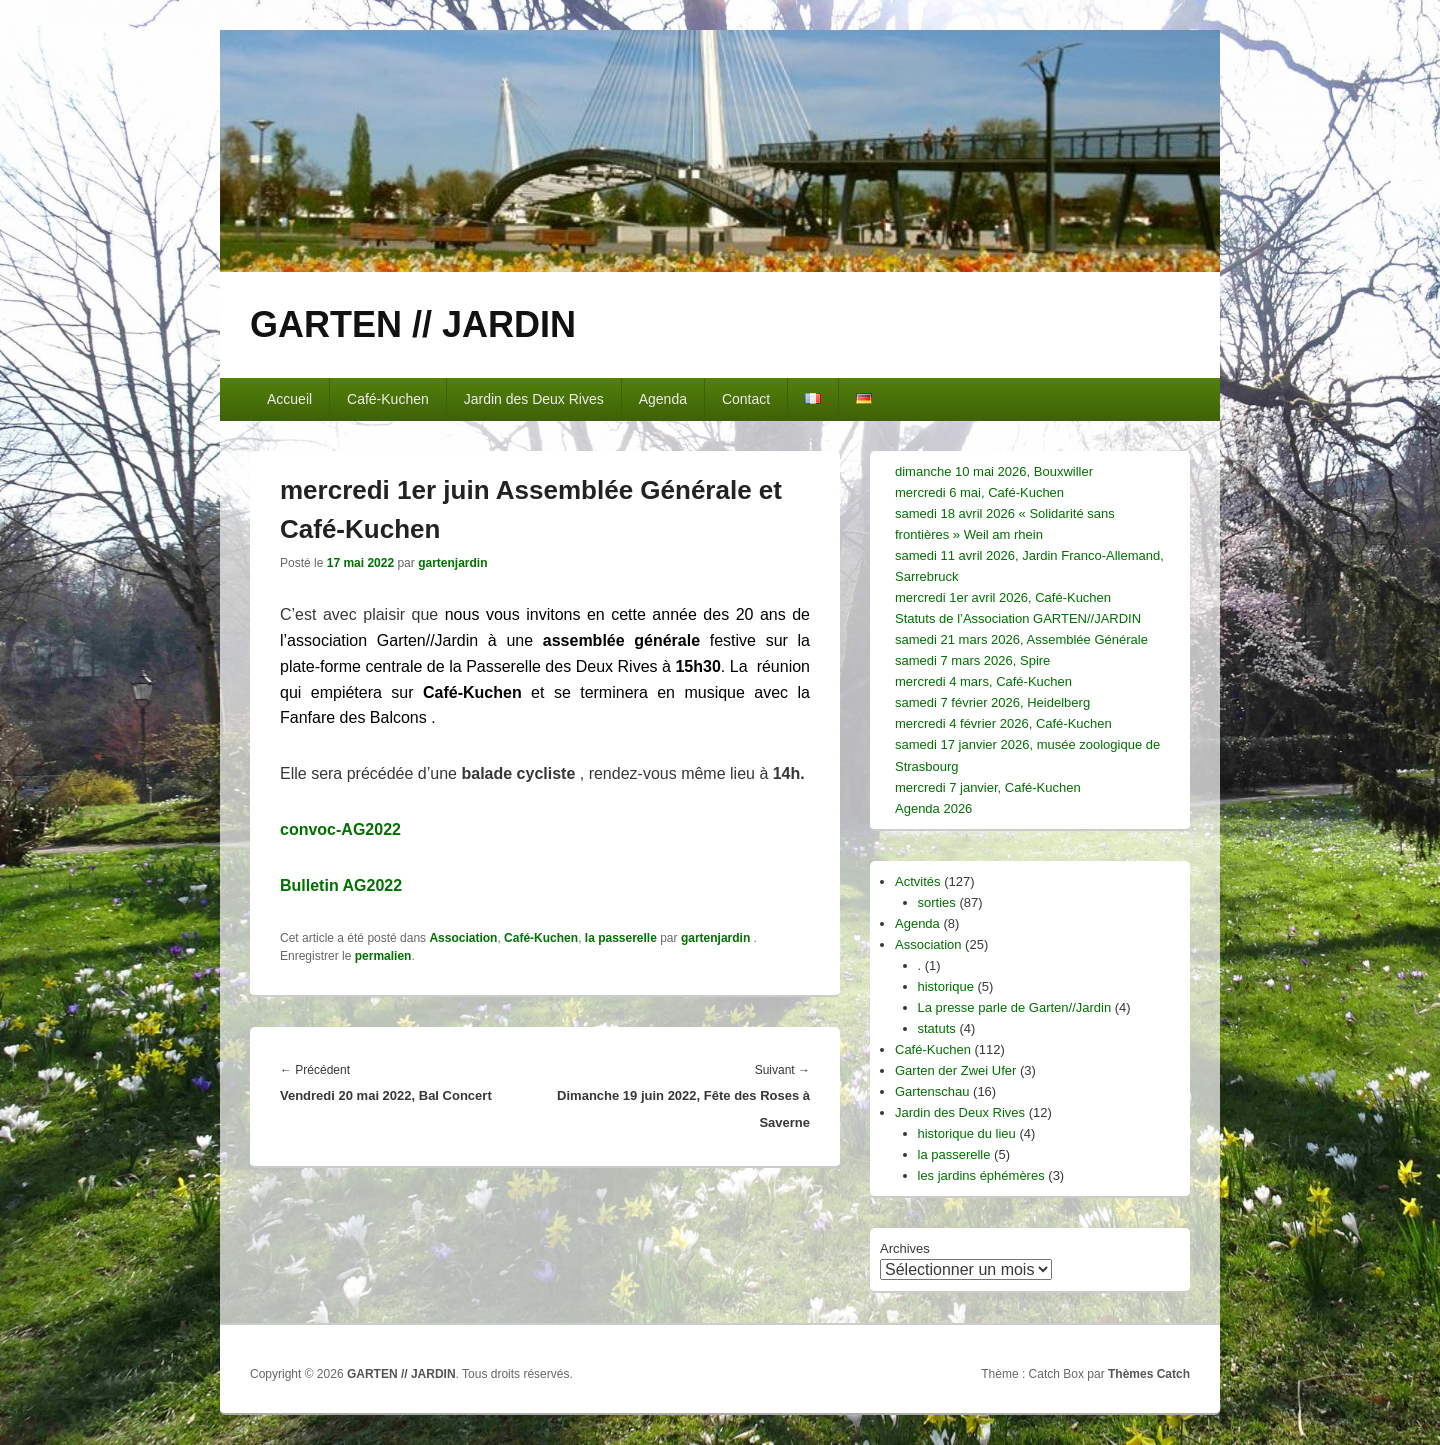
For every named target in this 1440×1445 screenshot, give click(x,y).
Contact (746, 399)
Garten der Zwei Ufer (955, 1070)
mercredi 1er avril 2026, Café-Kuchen (1003, 597)
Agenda (663, 399)
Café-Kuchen (388, 399)
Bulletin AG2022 (341, 885)
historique (946, 986)
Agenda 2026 (933, 808)
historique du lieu (967, 1133)
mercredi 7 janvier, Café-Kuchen (988, 787)
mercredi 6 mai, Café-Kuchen (979, 492)
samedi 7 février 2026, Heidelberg (992, 702)
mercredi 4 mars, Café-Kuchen (983, 681)
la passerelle (621, 938)
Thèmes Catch (1149, 1374)
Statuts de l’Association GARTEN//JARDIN (1018, 618)
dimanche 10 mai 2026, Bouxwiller (994, 471)
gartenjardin (452, 563)
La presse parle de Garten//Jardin (1015, 1007)
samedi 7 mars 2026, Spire (972, 660)
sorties (937, 902)
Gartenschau (932, 1091)
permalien (383, 956)
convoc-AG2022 (340, 829)
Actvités (918, 881)
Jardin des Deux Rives (534, 399)
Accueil (289, 399)
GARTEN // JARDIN (413, 324)
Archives (905, 1248)
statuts (937, 1028)
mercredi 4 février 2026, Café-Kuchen (1003, 723)
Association (463, 938)
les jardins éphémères (981, 1175)
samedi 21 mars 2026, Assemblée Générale (1021, 639)
